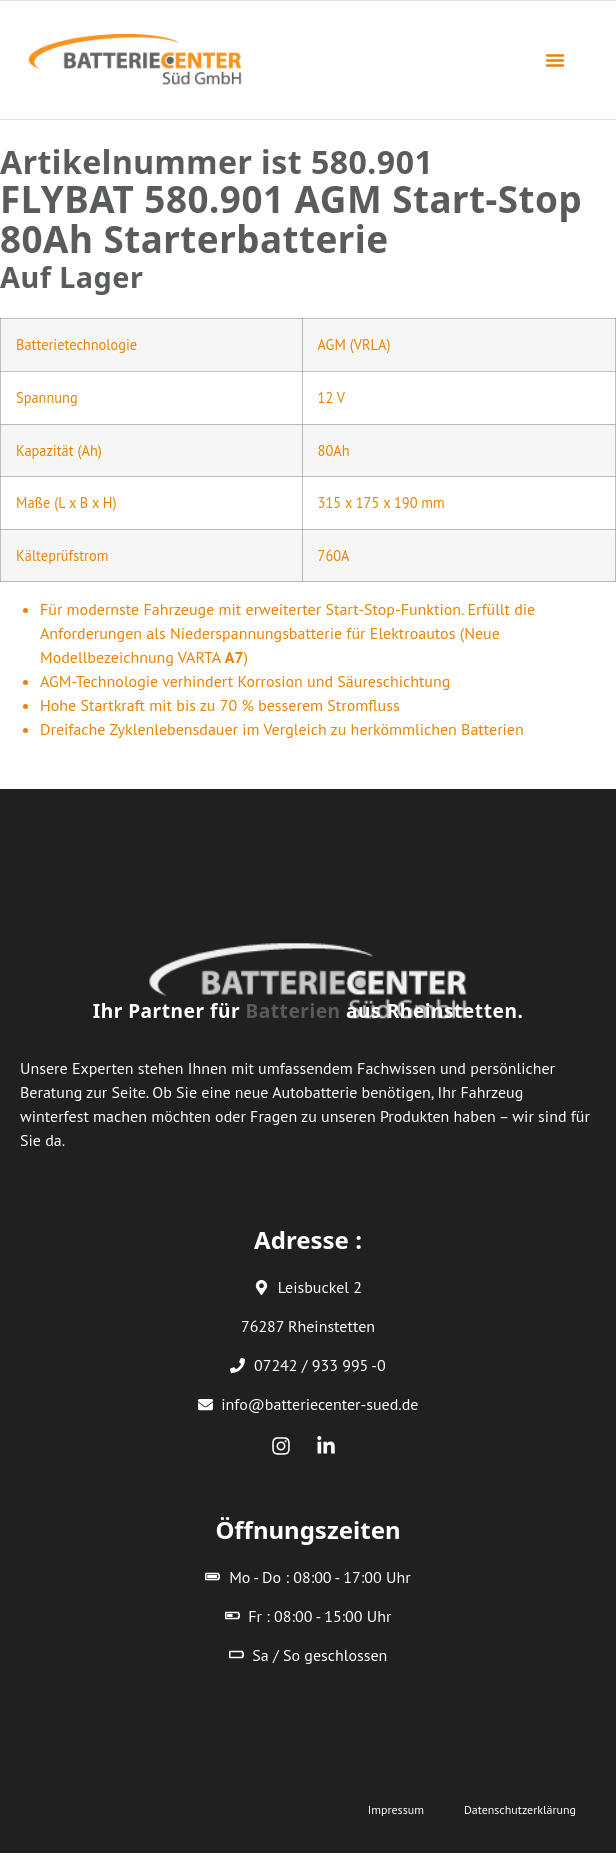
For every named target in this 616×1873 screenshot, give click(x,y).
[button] (555, 60)
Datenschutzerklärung (520, 1809)
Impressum (396, 1809)
